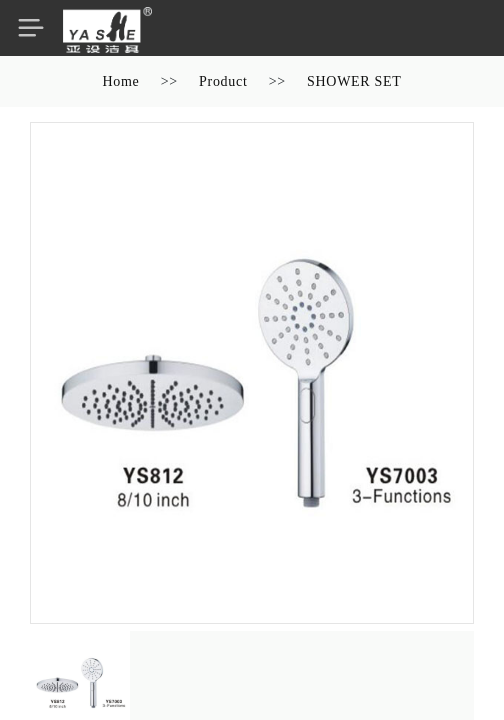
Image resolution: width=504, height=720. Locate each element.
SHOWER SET (354, 81)
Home (120, 81)
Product (223, 81)
